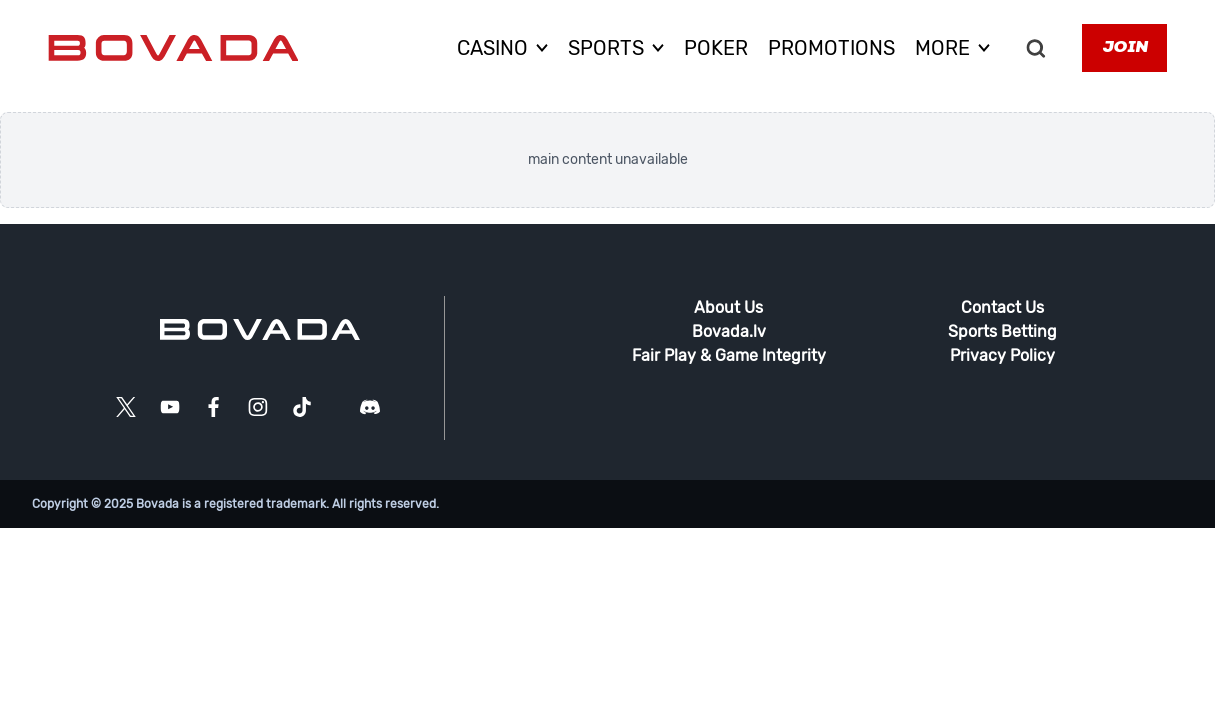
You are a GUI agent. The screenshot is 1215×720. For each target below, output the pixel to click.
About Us (728, 307)
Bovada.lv (729, 331)
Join (1124, 48)
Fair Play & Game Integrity (729, 355)
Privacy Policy (1002, 355)
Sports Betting (1002, 331)
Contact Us (1002, 307)
